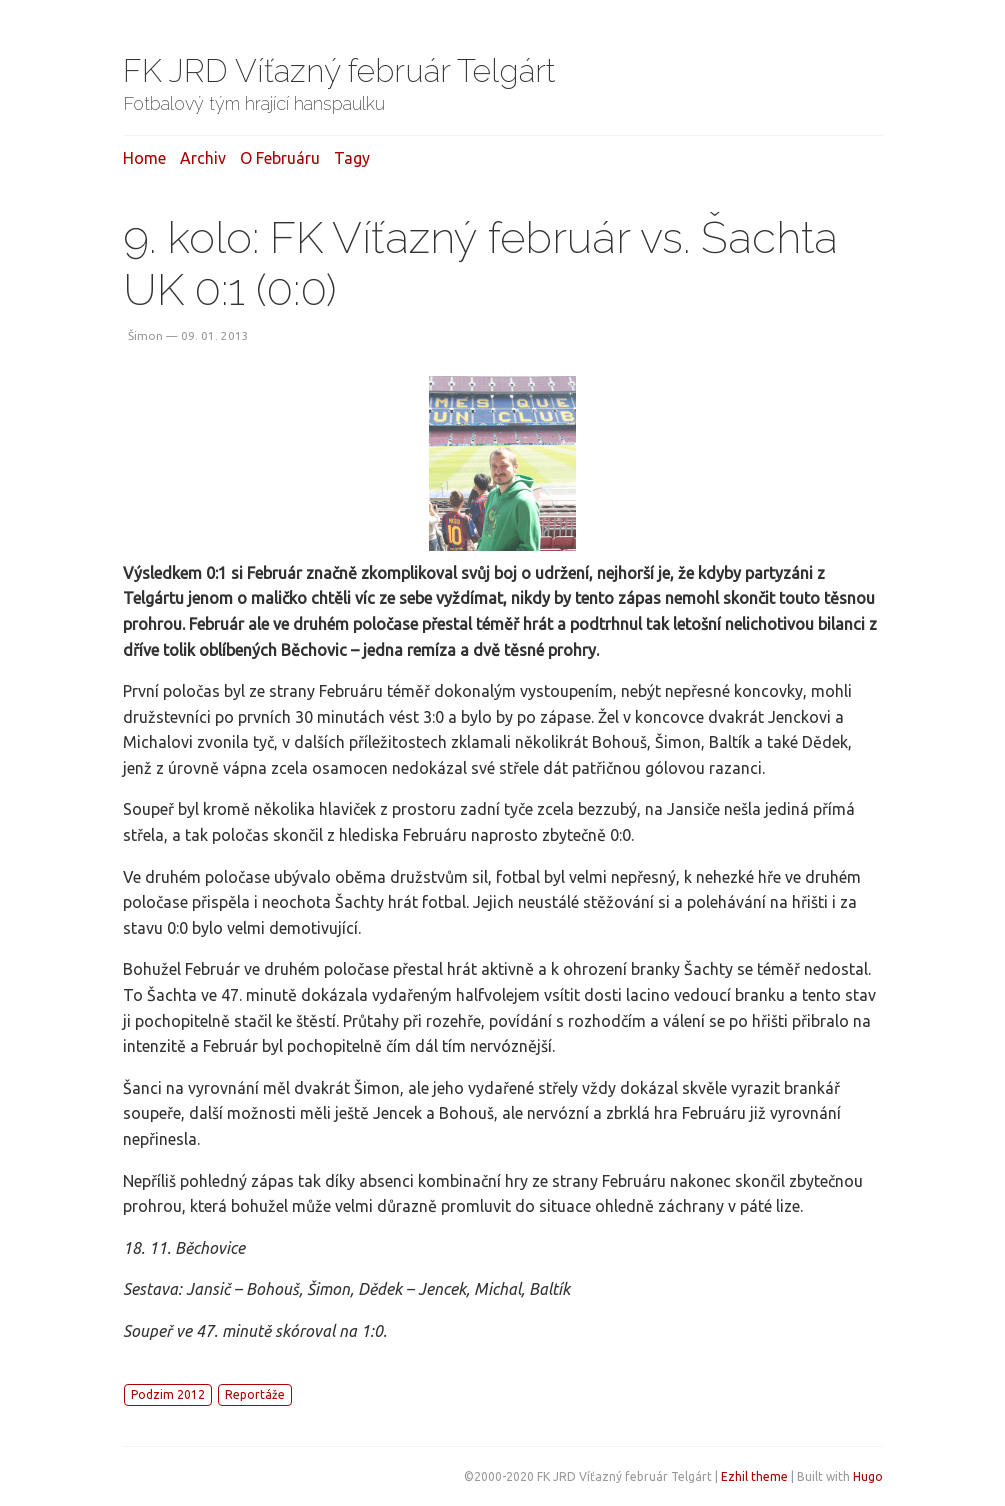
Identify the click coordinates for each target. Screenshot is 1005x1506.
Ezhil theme (754, 1476)
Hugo (868, 1476)
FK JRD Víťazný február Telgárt (339, 70)
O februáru (280, 158)
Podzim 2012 (168, 1394)
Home (144, 158)
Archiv (203, 158)
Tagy (352, 158)
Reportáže (255, 1394)
